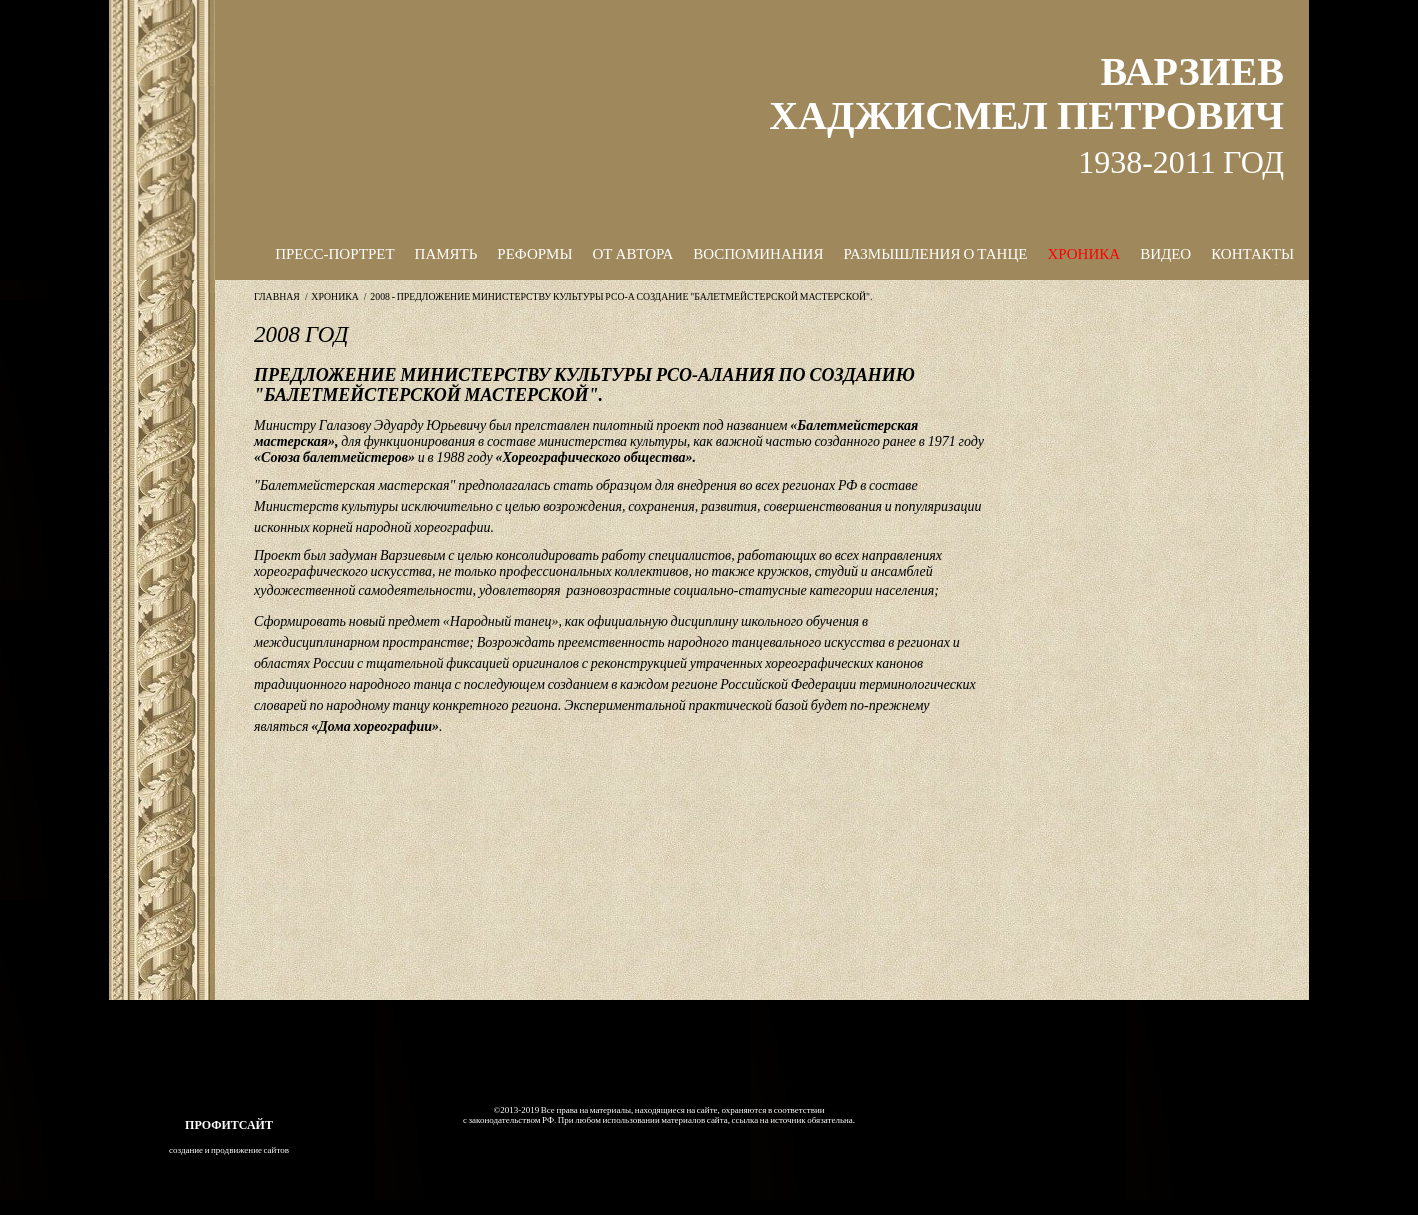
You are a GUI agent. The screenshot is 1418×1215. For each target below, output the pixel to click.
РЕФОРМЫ (534, 254)
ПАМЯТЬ (446, 254)
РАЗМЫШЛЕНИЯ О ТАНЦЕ (935, 254)
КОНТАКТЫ (1252, 254)
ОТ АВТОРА (633, 254)
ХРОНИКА (1083, 254)
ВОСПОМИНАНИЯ (758, 254)
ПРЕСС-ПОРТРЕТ (334, 254)
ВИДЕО (1165, 254)
